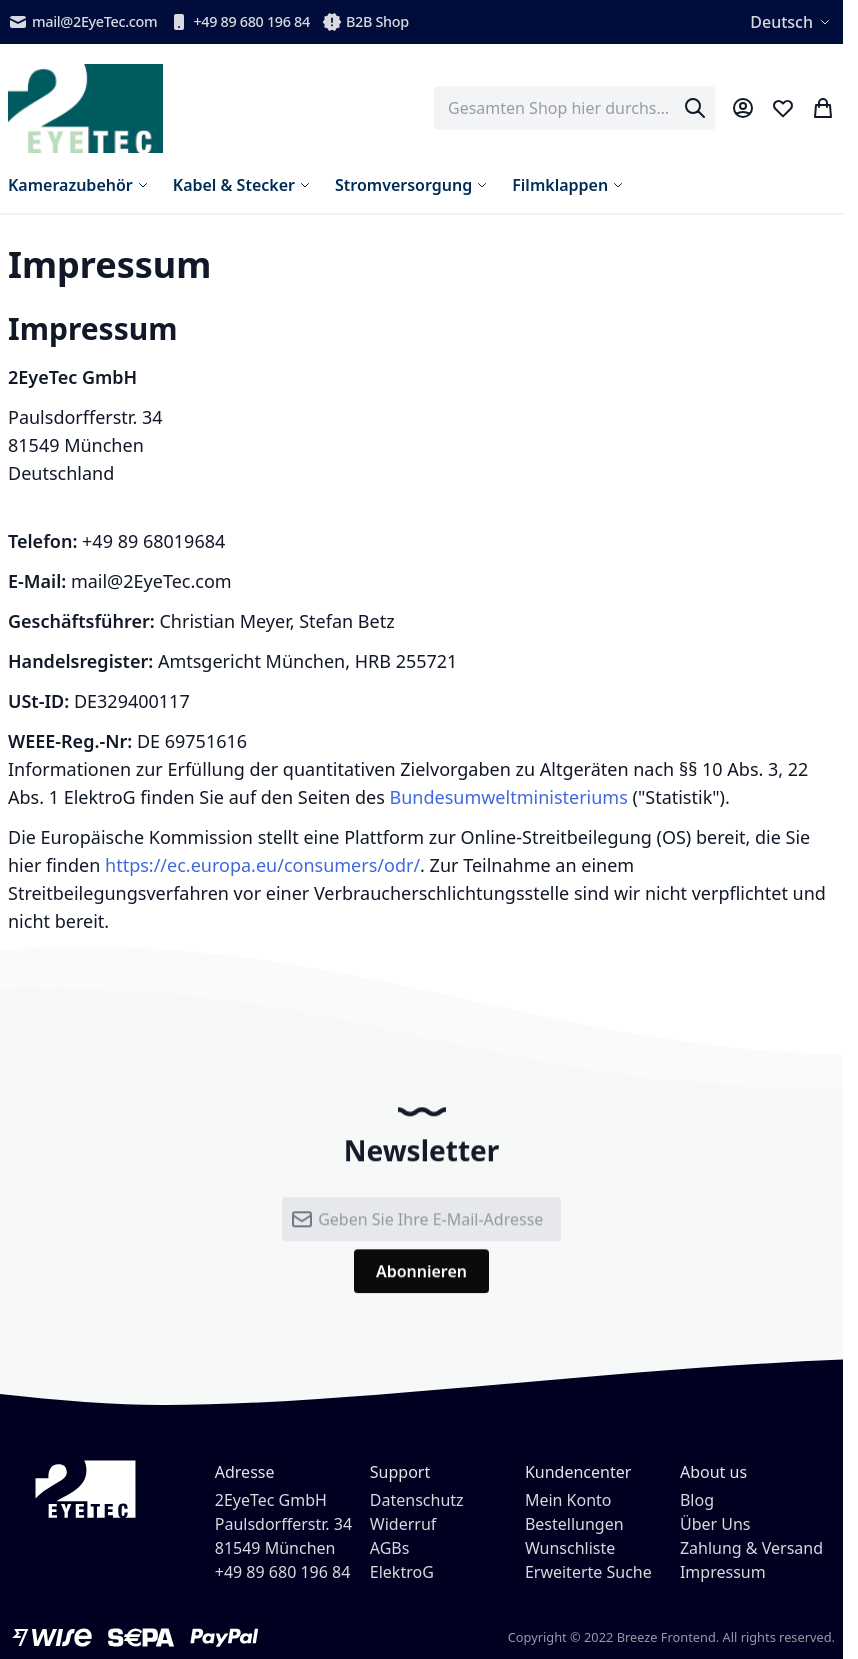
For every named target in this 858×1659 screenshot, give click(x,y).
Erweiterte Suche (588, 1572)
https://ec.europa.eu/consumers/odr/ (262, 865)
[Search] (695, 108)
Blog (697, 1500)
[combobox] (574, 108)
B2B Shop (365, 22)
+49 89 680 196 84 (239, 22)
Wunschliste (570, 1548)
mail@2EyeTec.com (82, 22)
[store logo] (85, 108)
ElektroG (402, 1572)
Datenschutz (417, 1500)
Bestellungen (574, 1524)
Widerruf (403, 1524)
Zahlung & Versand (751, 1548)
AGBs (390, 1548)
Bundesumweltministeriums (508, 797)
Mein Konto (568, 1500)
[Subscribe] (421, 1283)
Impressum (723, 1572)
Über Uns (715, 1524)
